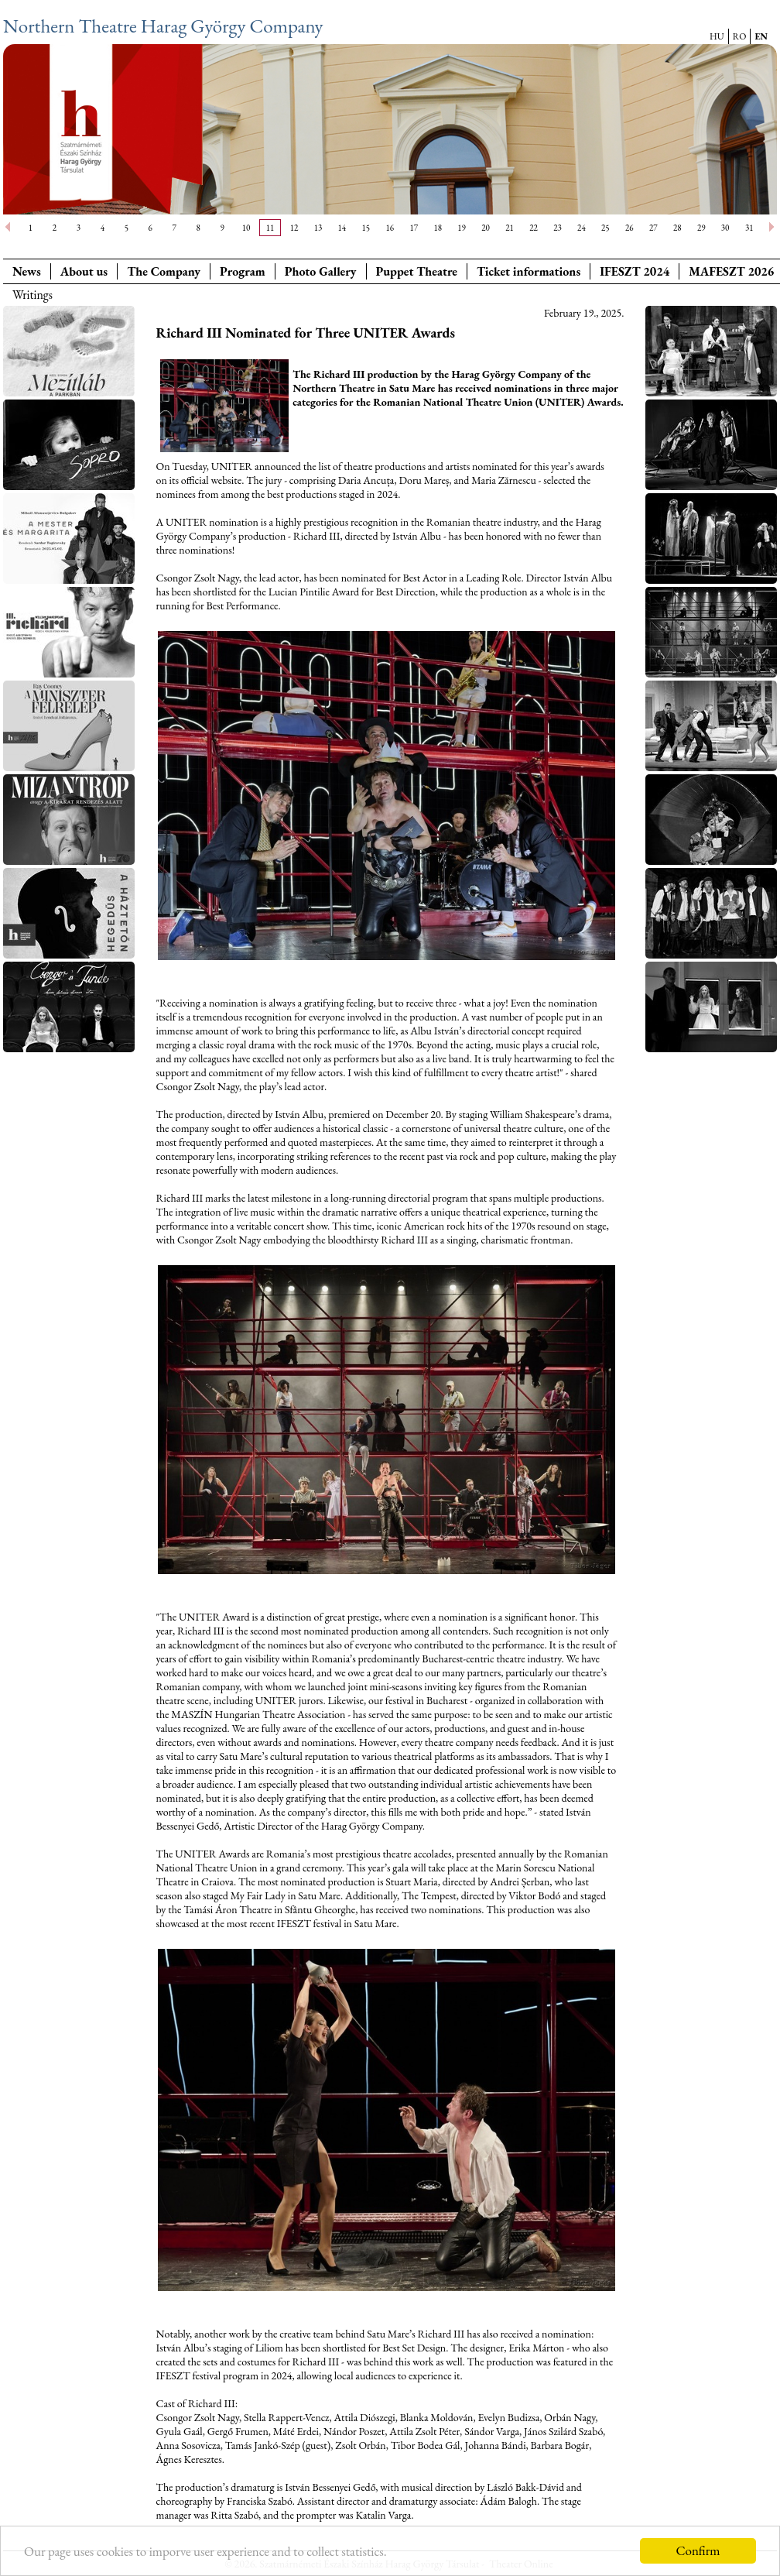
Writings (32, 294)
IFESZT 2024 (634, 271)
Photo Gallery (321, 271)
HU (717, 36)
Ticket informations (528, 271)
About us (84, 271)
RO (740, 36)
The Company (163, 271)
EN (761, 36)
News (26, 271)
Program (242, 271)
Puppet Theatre (416, 271)
